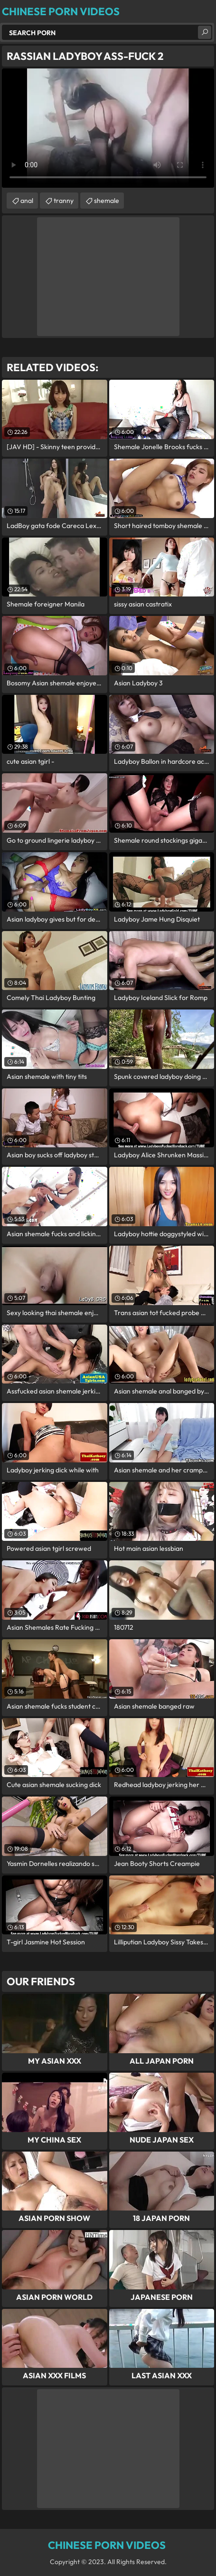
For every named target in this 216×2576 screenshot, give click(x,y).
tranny (64, 200)
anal (26, 200)
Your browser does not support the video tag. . (108, 128)
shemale (106, 200)
